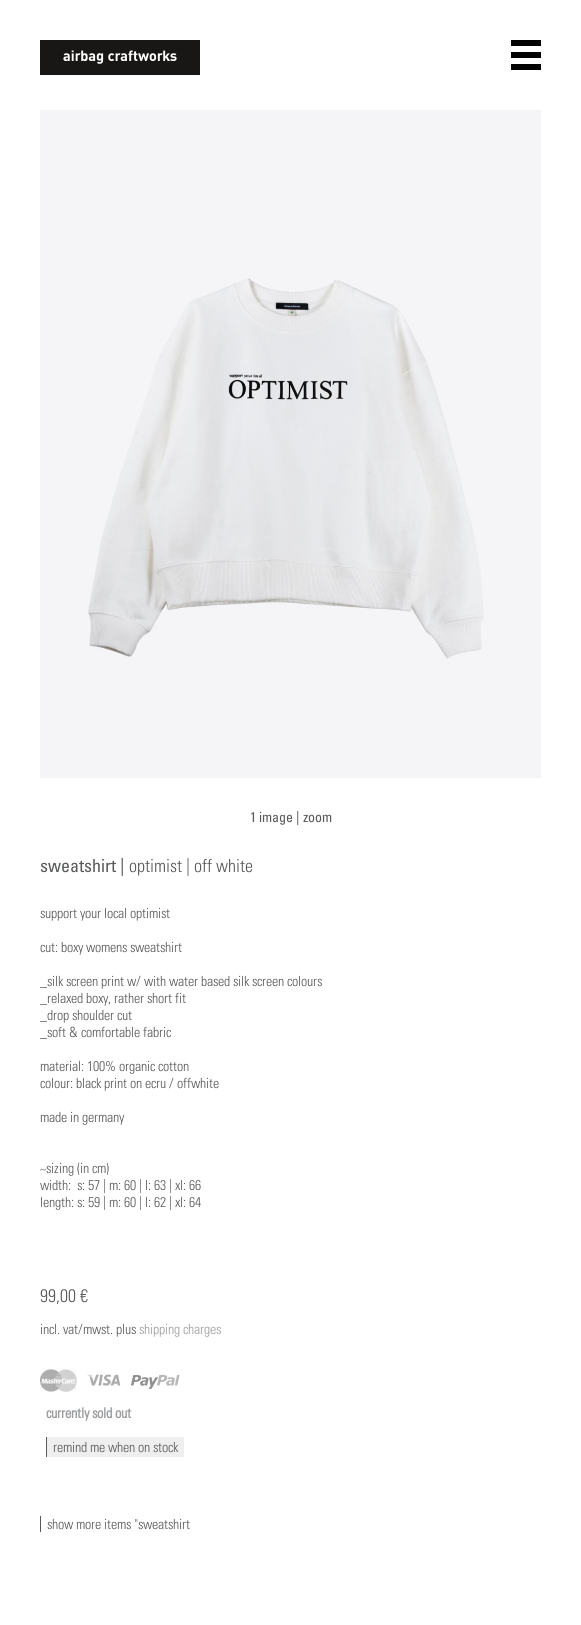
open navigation (526, 55)
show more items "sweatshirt (118, 1524)
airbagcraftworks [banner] (120, 57)
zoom (317, 816)
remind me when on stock (115, 1447)
